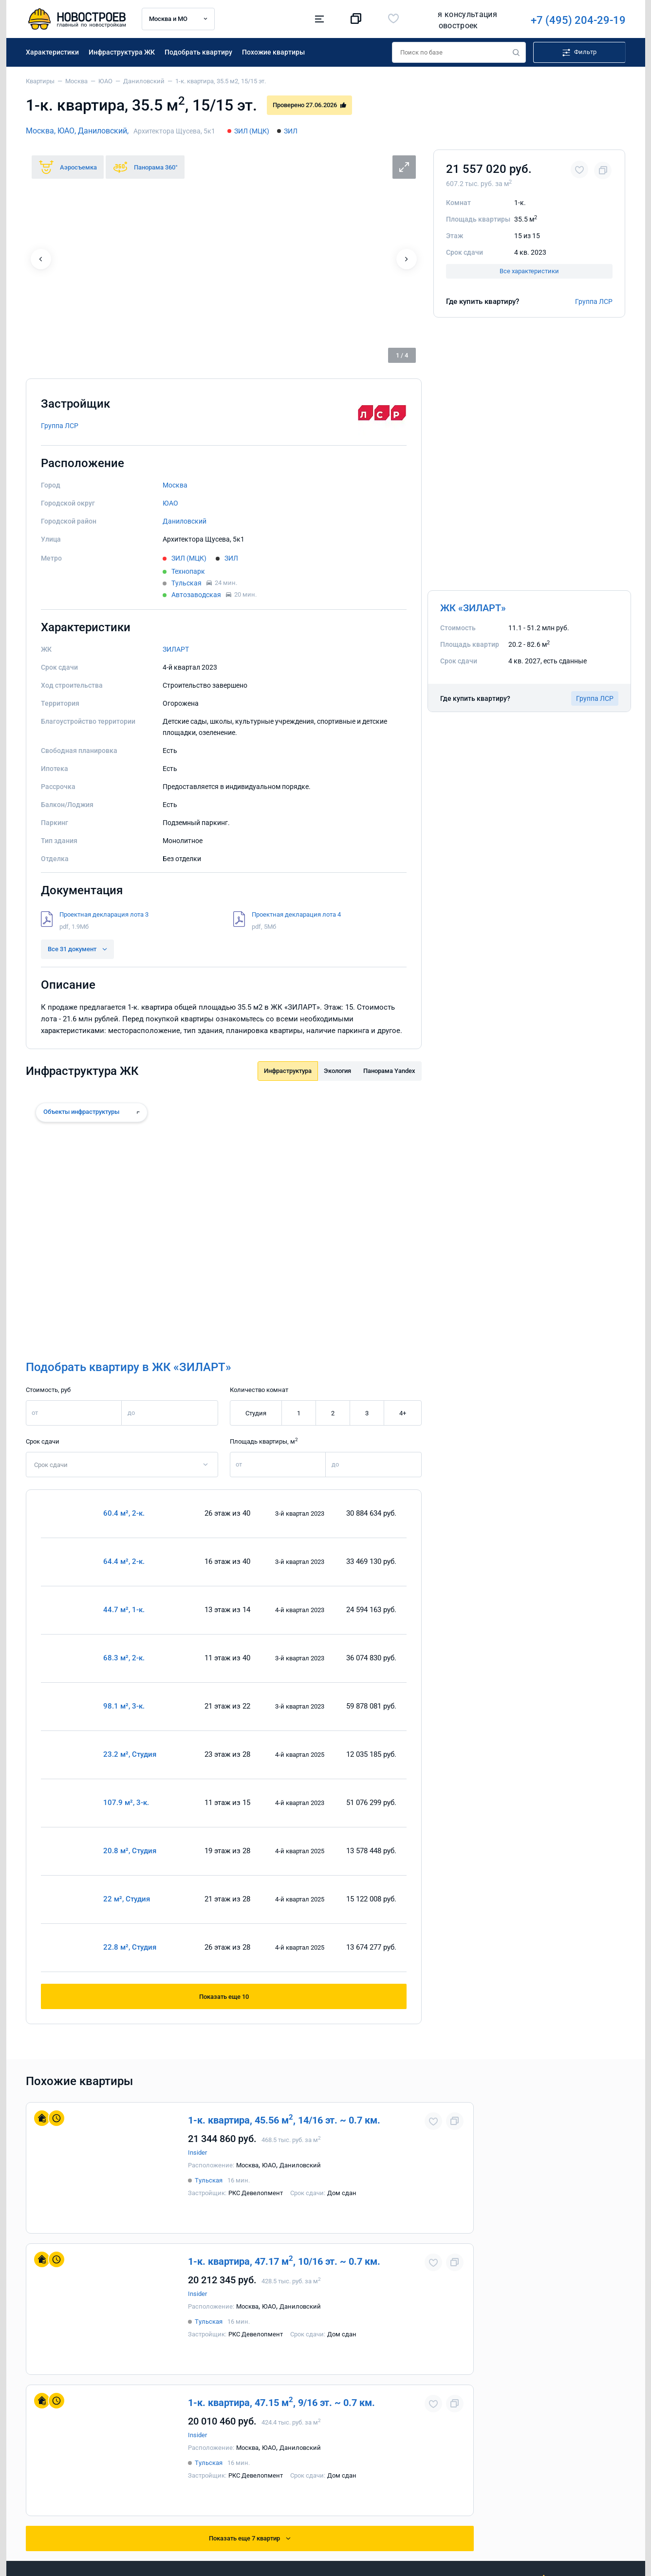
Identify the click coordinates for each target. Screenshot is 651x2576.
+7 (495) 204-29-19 (442, 20)
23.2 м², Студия (129, 1754)
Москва (175, 485)
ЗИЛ (291, 131)
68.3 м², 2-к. (124, 1658)
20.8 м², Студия (129, 1851)
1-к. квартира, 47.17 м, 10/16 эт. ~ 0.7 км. (284, 2260)
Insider (197, 2152)
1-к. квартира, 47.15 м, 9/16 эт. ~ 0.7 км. (281, 2401)
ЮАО (170, 503)
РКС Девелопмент (255, 2193)
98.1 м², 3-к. (124, 1706)
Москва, (41, 130)
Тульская (186, 583)
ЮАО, (67, 130)
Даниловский (184, 521)
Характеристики (52, 52)
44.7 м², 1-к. (124, 1610)
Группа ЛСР (594, 301)
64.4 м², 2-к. (124, 1561)
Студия (255, 1412)
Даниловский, (103, 130)
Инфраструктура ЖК (122, 52)
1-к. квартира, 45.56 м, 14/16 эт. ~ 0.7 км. (284, 2119)
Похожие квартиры (273, 52)
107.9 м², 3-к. (126, 1802)
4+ (402, 1412)
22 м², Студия (126, 1899)
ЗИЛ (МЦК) (251, 131)
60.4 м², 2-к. (124, 1513)
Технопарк (188, 571)
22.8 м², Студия (129, 1947)
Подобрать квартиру (198, 52)
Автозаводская (196, 595)
